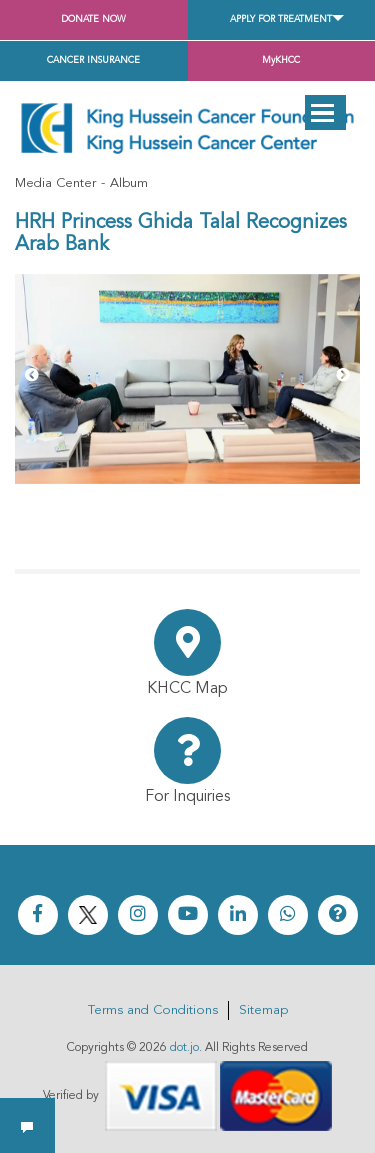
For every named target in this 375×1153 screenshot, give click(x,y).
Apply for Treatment (281, 19)
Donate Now (93, 19)
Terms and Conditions (153, 1010)
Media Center (55, 183)
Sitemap (263, 1010)
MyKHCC (281, 60)
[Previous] (32, 376)
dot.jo (184, 1048)
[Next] (343, 376)
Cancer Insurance (93, 60)
